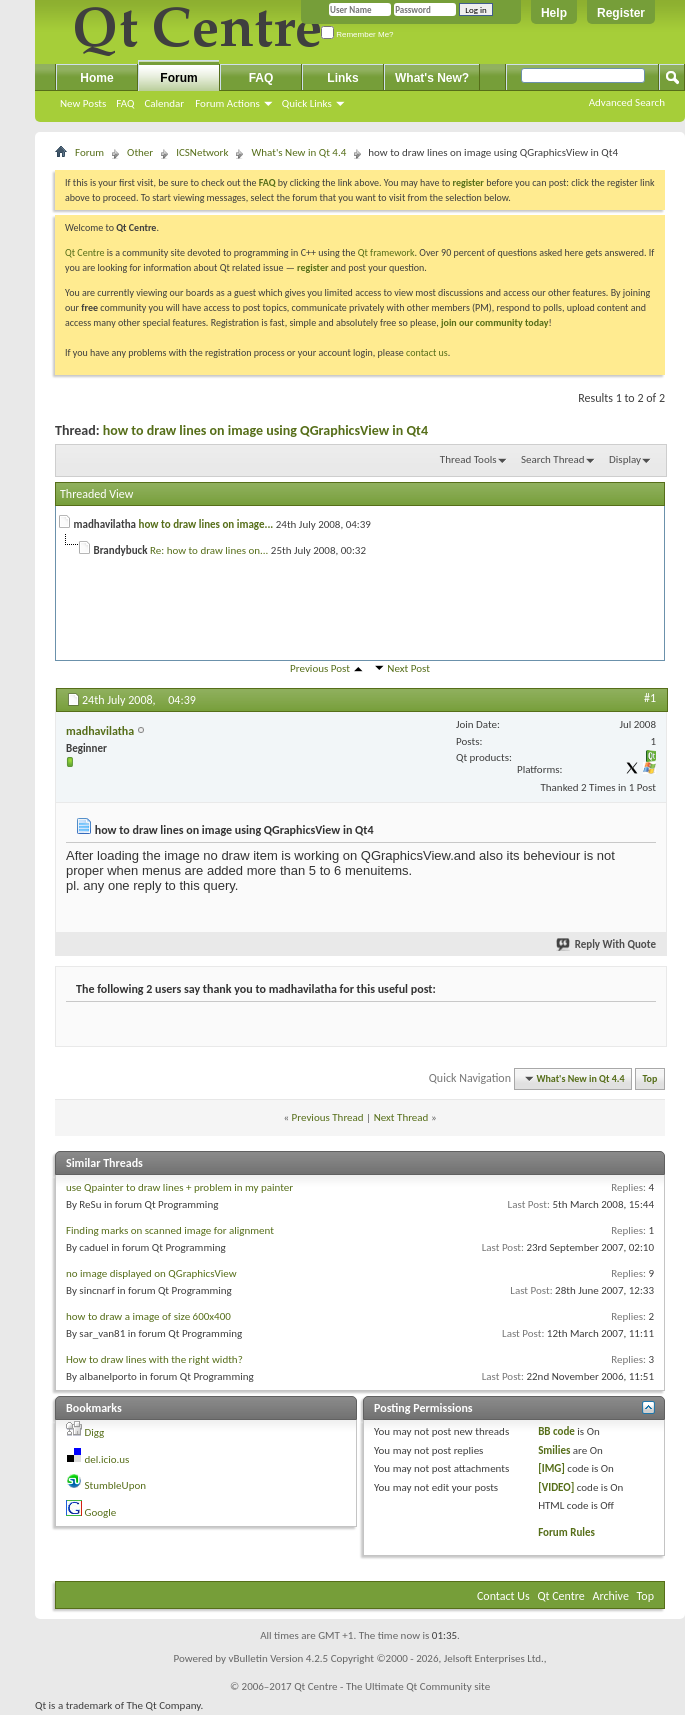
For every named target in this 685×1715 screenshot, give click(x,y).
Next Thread (401, 1117)
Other (140, 152)
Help (554, 13)
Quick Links (307, 103)
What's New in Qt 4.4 (298, 152)
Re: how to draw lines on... (209, 550)
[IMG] (551, 1468)
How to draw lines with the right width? (154, 1359)
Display (625, 459)
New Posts (83, 103)
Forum (178, 78)
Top (650, 1078)
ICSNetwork (202, 152)
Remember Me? (357, 34)
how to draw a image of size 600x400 (148, 1316)
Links (342, 78)
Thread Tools (468, 459)
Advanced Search (627, 102)
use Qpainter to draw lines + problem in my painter (179, 1187)
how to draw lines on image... (206, 524)
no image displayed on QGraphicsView (151, 1273)
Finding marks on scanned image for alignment (170, 1230)
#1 (650, 698)
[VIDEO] (556, 1487)
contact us (427, 352)
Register (621, 13)
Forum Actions (227, 103)
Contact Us (503, 1596)
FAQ (125, 103)
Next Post (408, 668)
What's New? (432, 78)
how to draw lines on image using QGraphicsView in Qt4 (265, 430)
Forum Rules (566, 1532)
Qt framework (386, 252)
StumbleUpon (116, 1485)
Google (101, 1512)
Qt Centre (85, 252)
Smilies (554, 1450)
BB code (556, 1431)
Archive (611, 1596)
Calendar (164, 103)
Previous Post (320, 668)
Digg (95, 1432)
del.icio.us (107, 1459)
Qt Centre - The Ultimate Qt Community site (392, 1686)
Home (96, 78)
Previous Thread (328, 1117)
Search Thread (553, 459)
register (312, 267)
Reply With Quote (607, 944)
